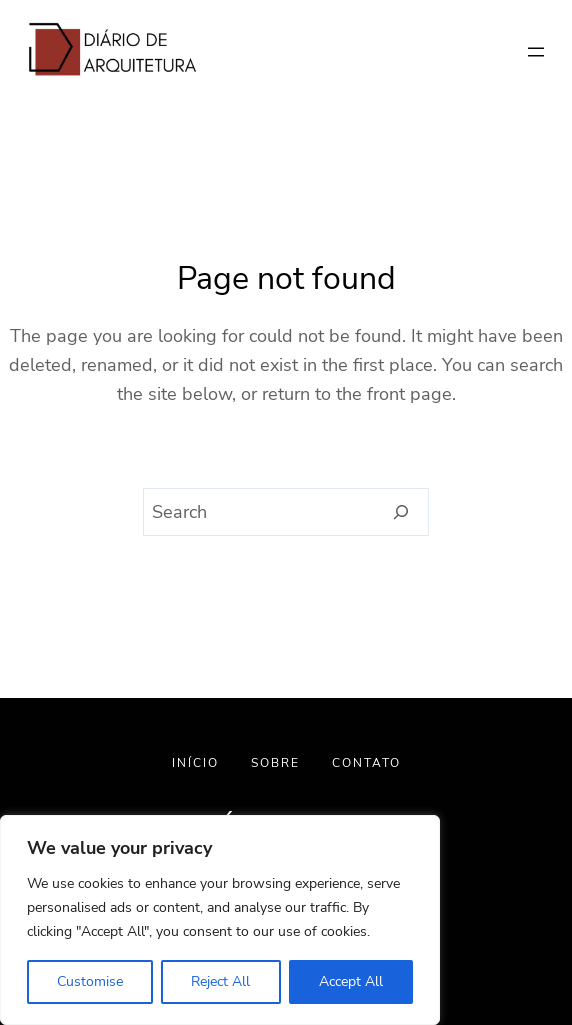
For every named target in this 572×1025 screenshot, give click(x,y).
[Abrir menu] (536, 52)
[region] (220, 920)
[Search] (401, 512)
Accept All (351, 981)
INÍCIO (195, 763)
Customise (90, 981)
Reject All (220, 981)
